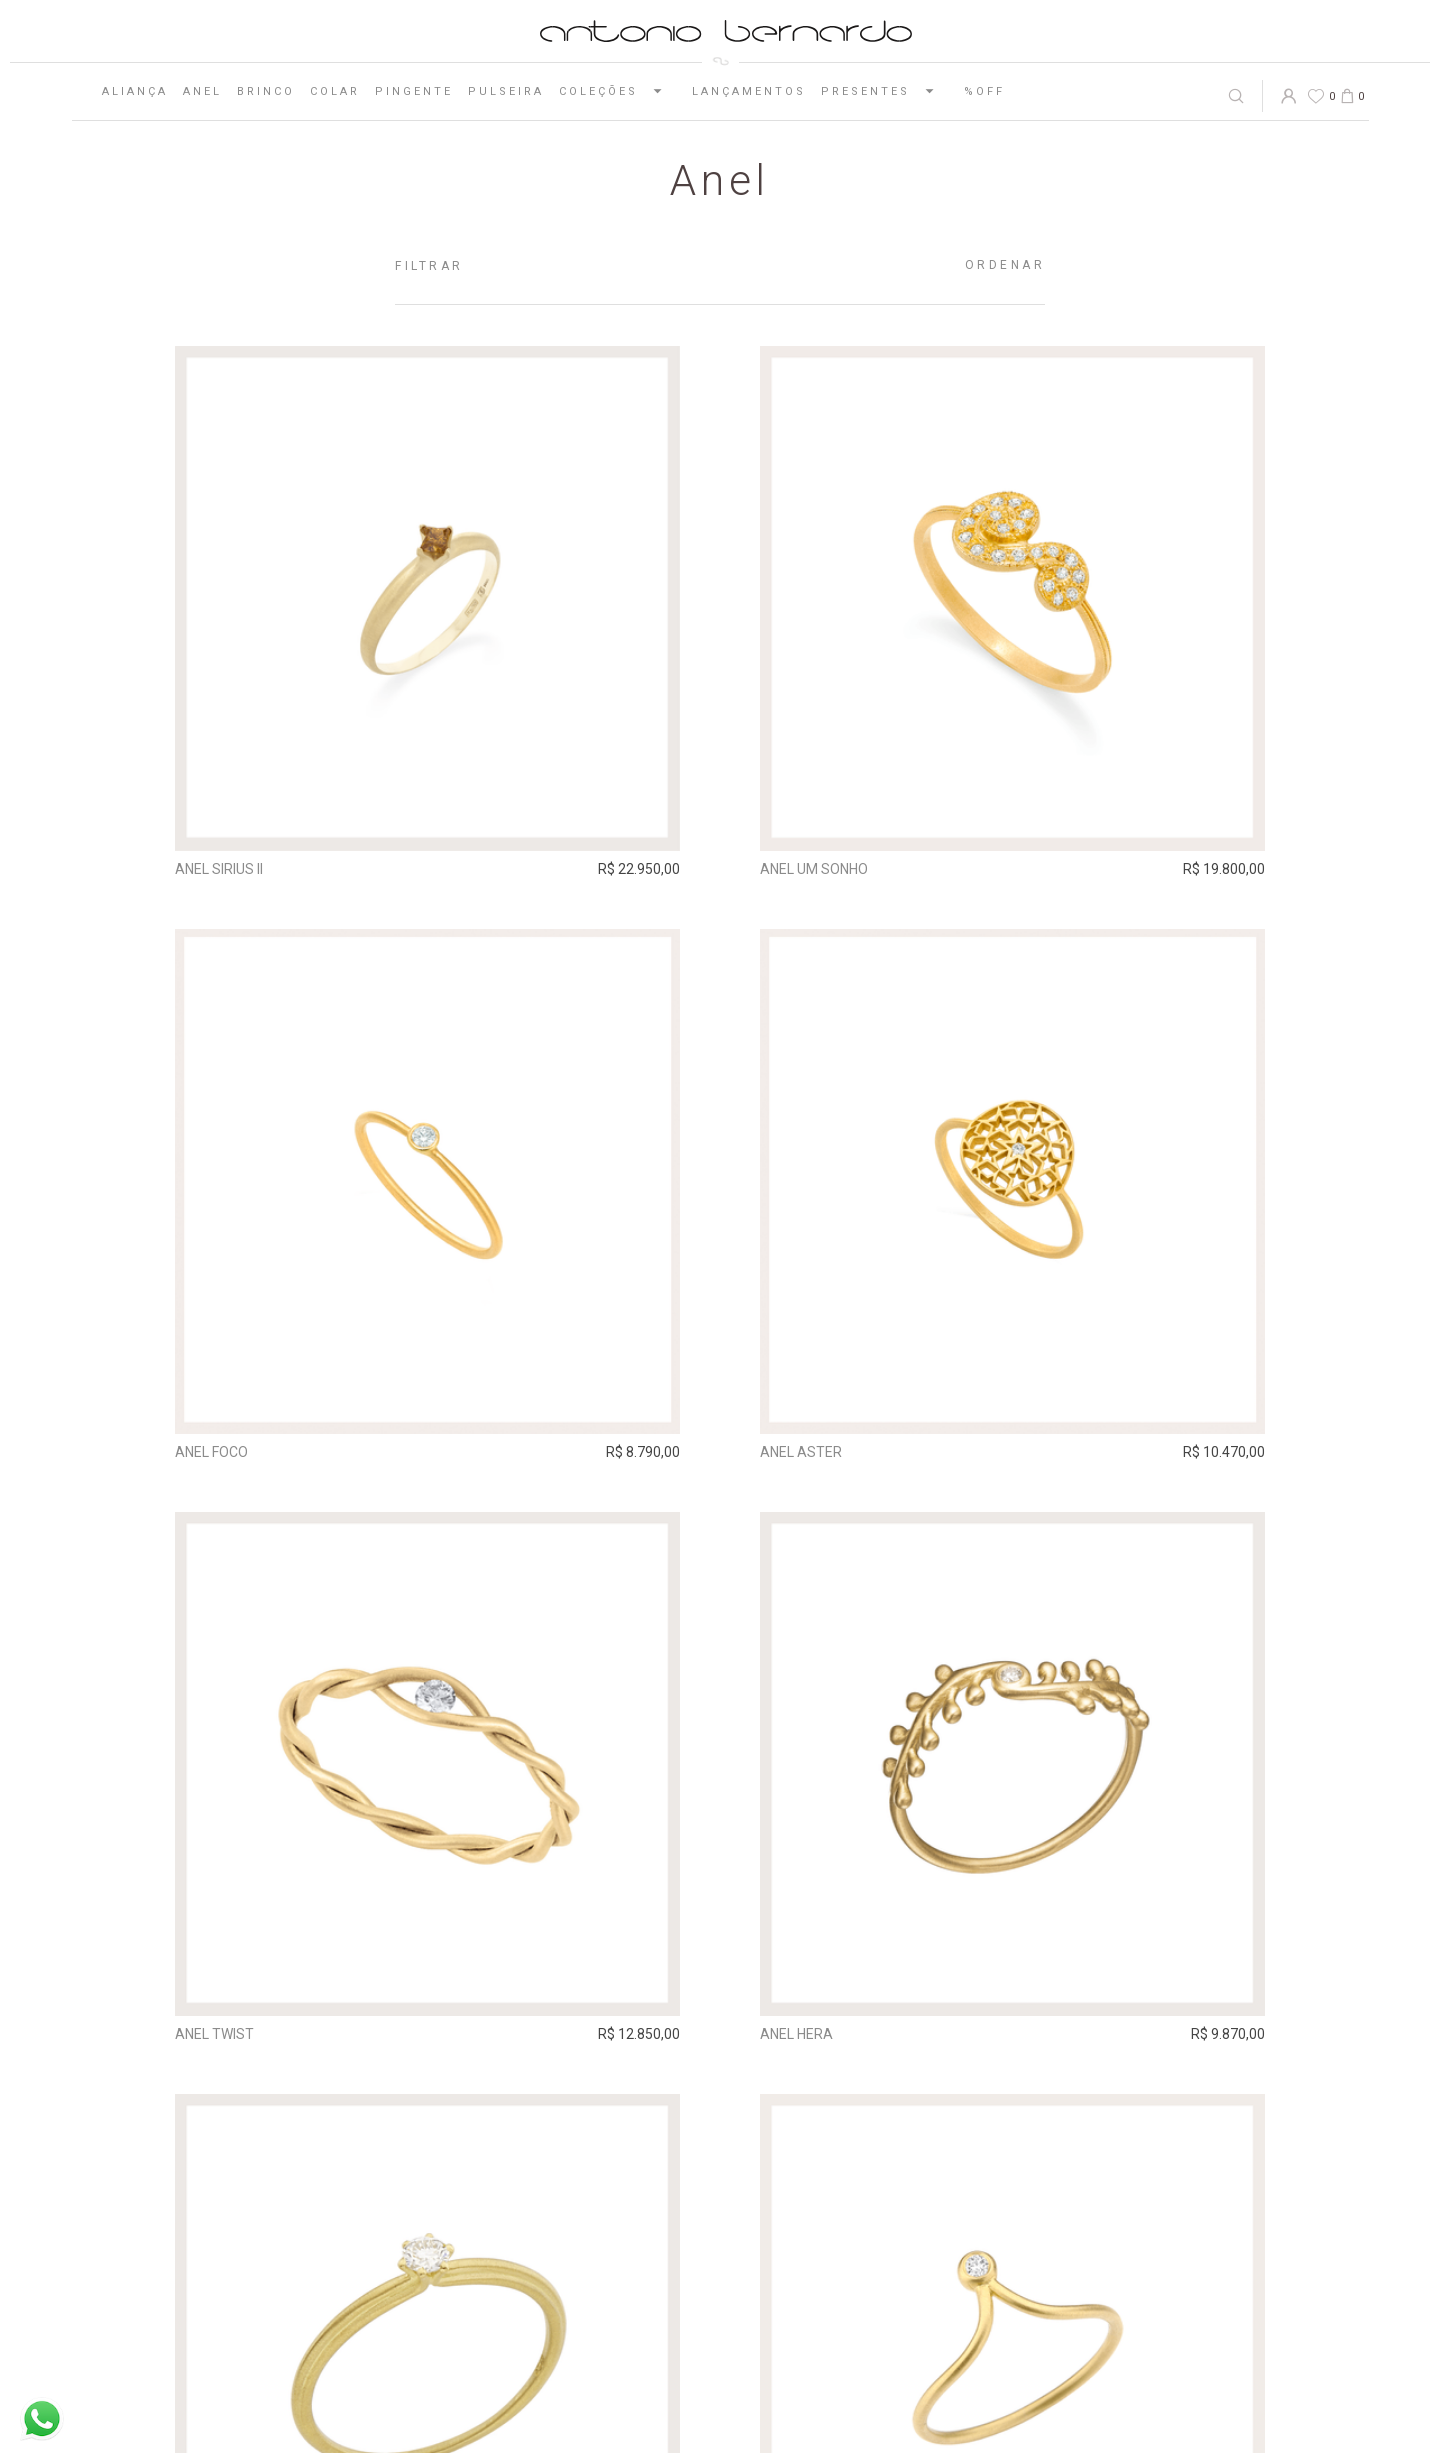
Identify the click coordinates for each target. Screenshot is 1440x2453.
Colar (335, 91)
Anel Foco (211, 1451)
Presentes (885, 91)
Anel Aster (801, 1451)
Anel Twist (214, 2034)
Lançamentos (749, 91)
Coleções (618, 91)
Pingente (414, 91)
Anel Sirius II (219, 869)
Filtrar (429, 266)
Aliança (135, 91)
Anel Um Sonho (814, 869)
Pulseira (506, 91)
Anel (202, 91)
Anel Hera (796, 2034)
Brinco (266, 91)
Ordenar (1005, 265)
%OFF (984, 91)
